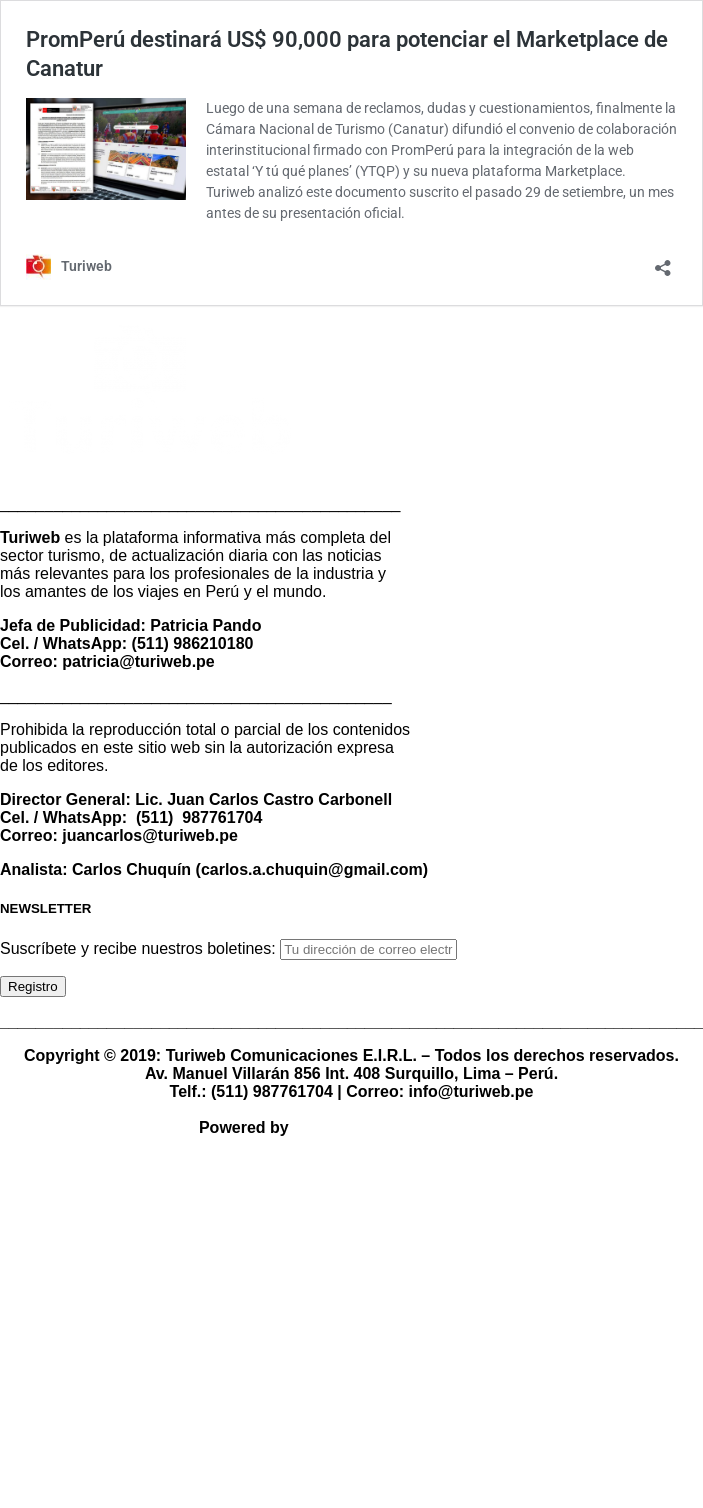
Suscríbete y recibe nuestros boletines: (140, 948)
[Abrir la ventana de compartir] (663, 261)
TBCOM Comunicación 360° (398, 1127)
